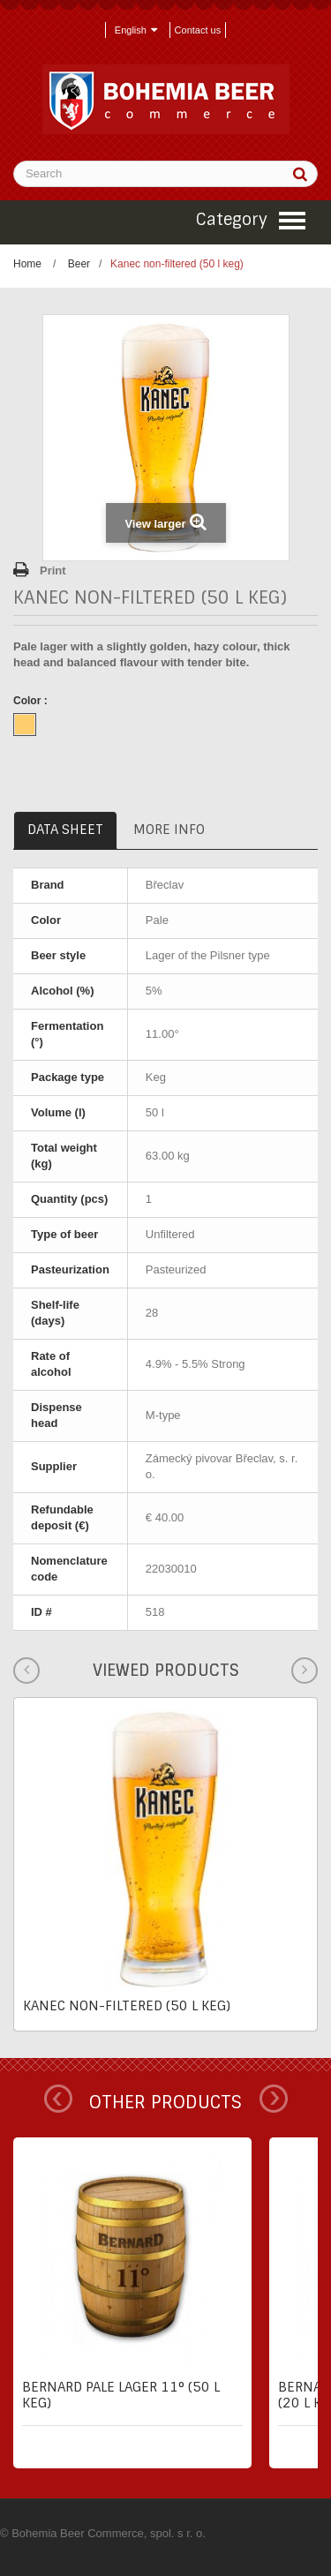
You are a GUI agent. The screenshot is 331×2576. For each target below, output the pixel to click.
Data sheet (65, 829)
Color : (31, 701)
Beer (79, 264)
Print (53, 570)
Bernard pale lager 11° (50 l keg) (121, 2395)
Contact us (198, 30)
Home (27, 264)
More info (169, 829)
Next (274, 2098)
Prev (58, 2098)
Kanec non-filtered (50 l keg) (126, 2006)
